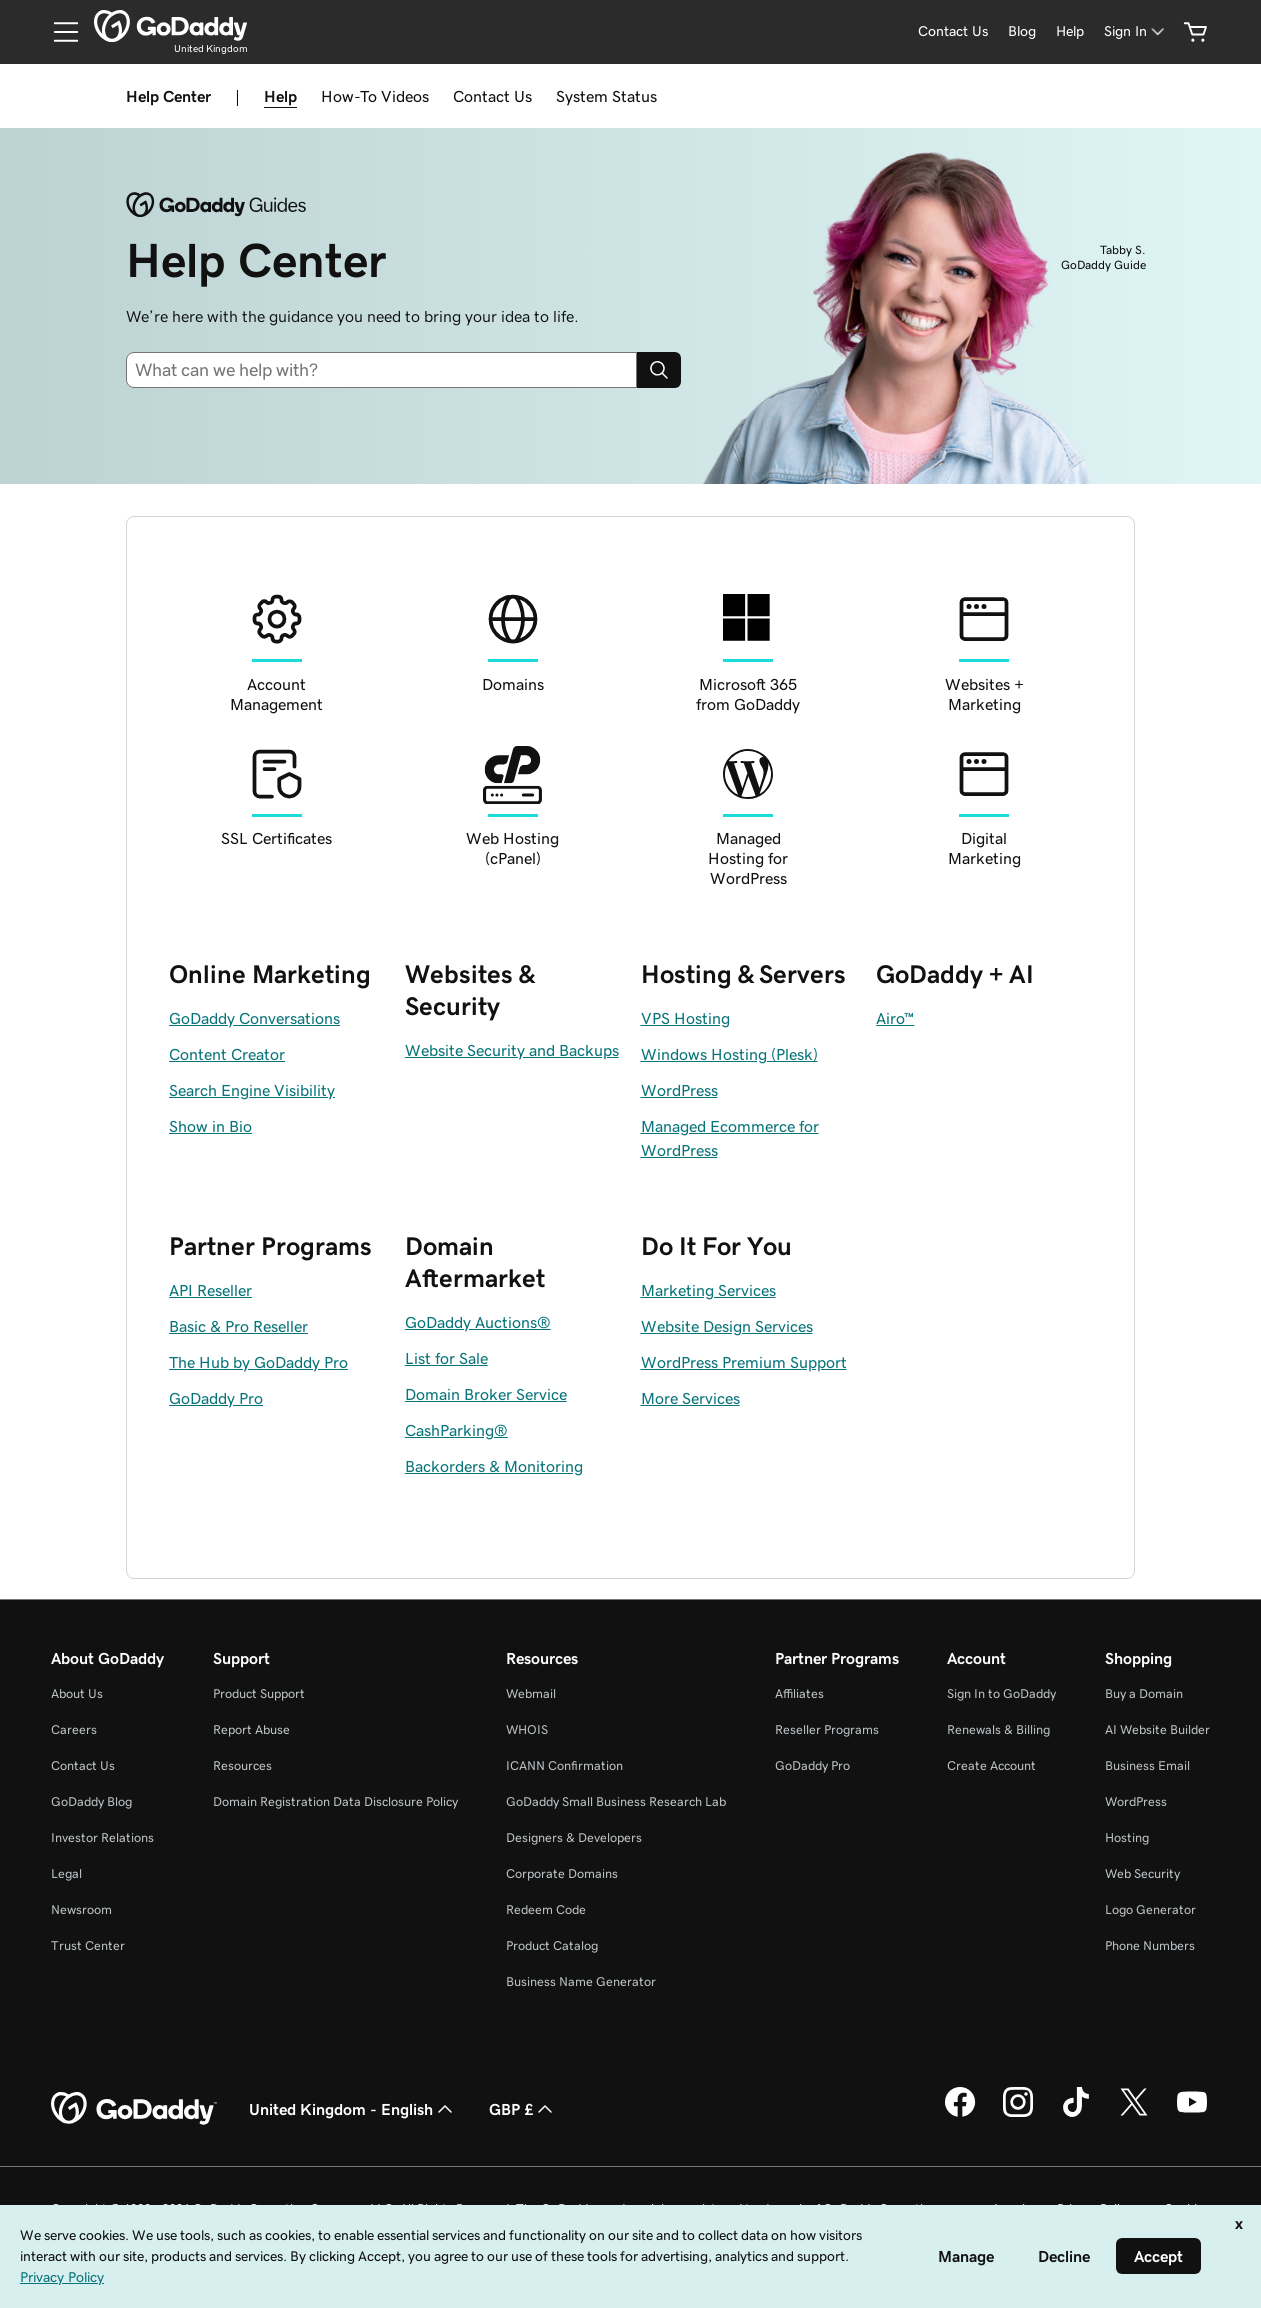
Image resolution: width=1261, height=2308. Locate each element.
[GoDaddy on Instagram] (1018, 2114)
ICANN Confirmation (564, 1765)
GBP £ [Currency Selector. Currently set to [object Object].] (523, 2109)
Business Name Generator (581, 1981)
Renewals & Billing (998, 1729)
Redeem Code (546, 1909)
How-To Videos (375, 96)
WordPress (1136, 1801)
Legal (66, 1873)
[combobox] (389, 370)
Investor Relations (102, 1837)
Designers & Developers (574, 1837)
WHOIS (527, 1729)
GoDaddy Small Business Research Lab (616, 1801)
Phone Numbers (1150, 1945)
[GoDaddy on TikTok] (1076, 2114)
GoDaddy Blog (91, 1801)
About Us (77, 1693)
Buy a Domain (1144, 1693)
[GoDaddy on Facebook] (960, 2114)
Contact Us (492, 96)
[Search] (659, 370)
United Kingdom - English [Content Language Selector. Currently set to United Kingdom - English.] (353, 2109)
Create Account (991, 1765)
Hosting (1127, 1837)
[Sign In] (1136, 31)
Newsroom (81, 1909)
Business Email (1147, 1765)
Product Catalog (552, 1945)
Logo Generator (1150, 1909)
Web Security (1142, 1873)
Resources (242, 1765)
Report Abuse (251, 1729)
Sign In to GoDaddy (1001, 1693)
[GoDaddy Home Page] (134, 2109)
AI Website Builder (1157, 1729)
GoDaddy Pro (812, 1765)
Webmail (531, 1693)
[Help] (1070, 31)
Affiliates (799, 1693)
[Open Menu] (58, 32)
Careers (74, 1729)
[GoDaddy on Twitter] (1134, 2114)
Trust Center (88, 1945)
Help (280, 96)
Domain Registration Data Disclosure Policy (335, 1801)
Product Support (259, 1693)
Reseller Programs (827, 1729)
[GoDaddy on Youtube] (1192, 2114)
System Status (606, 96)
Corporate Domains (562, 1873)
